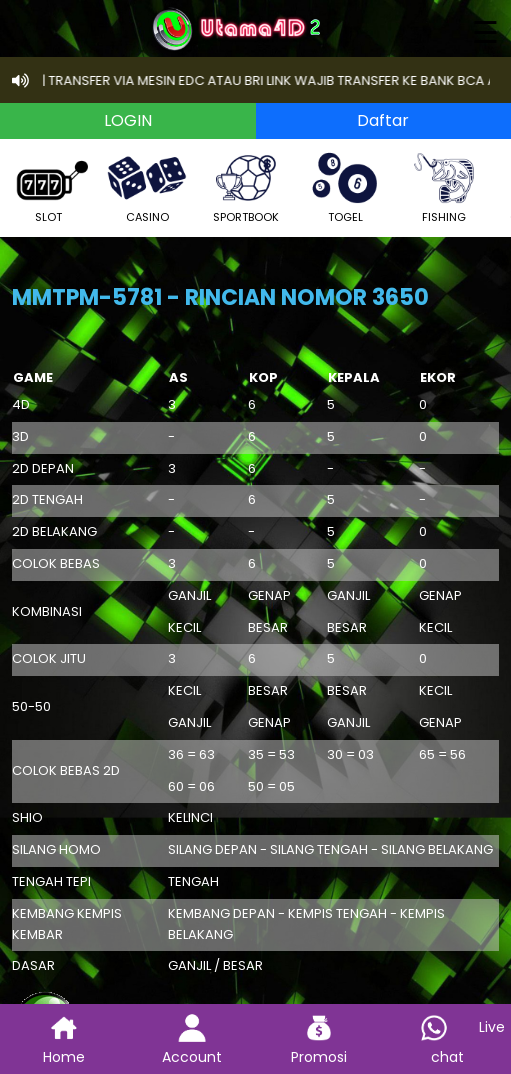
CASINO (147, 185)
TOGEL (345, 185)
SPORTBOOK (246, 185)
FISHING (444, 185)
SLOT (48, 185)
